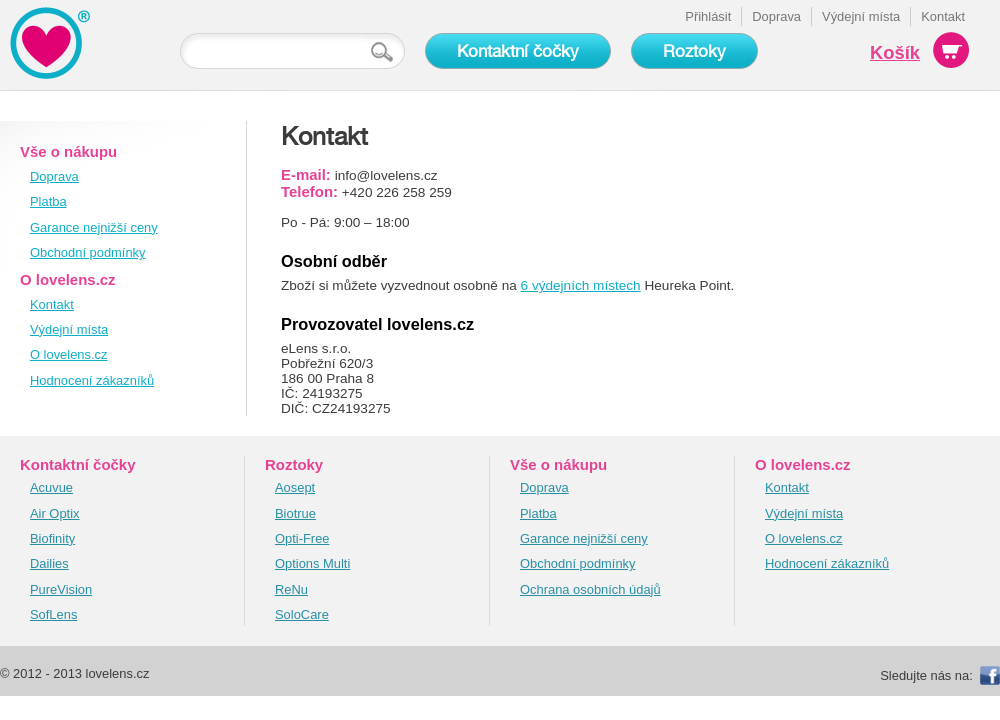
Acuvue (51, 487)
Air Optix (54, 513)
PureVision (61, 589)
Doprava (776, 16)
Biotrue (295, 513)
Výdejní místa (861, 16)
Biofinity (52, 538)
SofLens (53, 614)
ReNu (291, 589)
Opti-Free (302, 538)
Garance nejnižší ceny (94, 227)
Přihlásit (708, 16)
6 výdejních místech (581, 285)
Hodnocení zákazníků (92, 380)
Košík (895, 52)
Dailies (49, 563)
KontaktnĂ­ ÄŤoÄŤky (50, 42)
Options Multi (312, 563)
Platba (48, 201)
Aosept (295, 487)
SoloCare (302, 614)
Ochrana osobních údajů (590, 589)
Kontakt (943, 16)
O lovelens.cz (68, 354)
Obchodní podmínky (88, 252)
